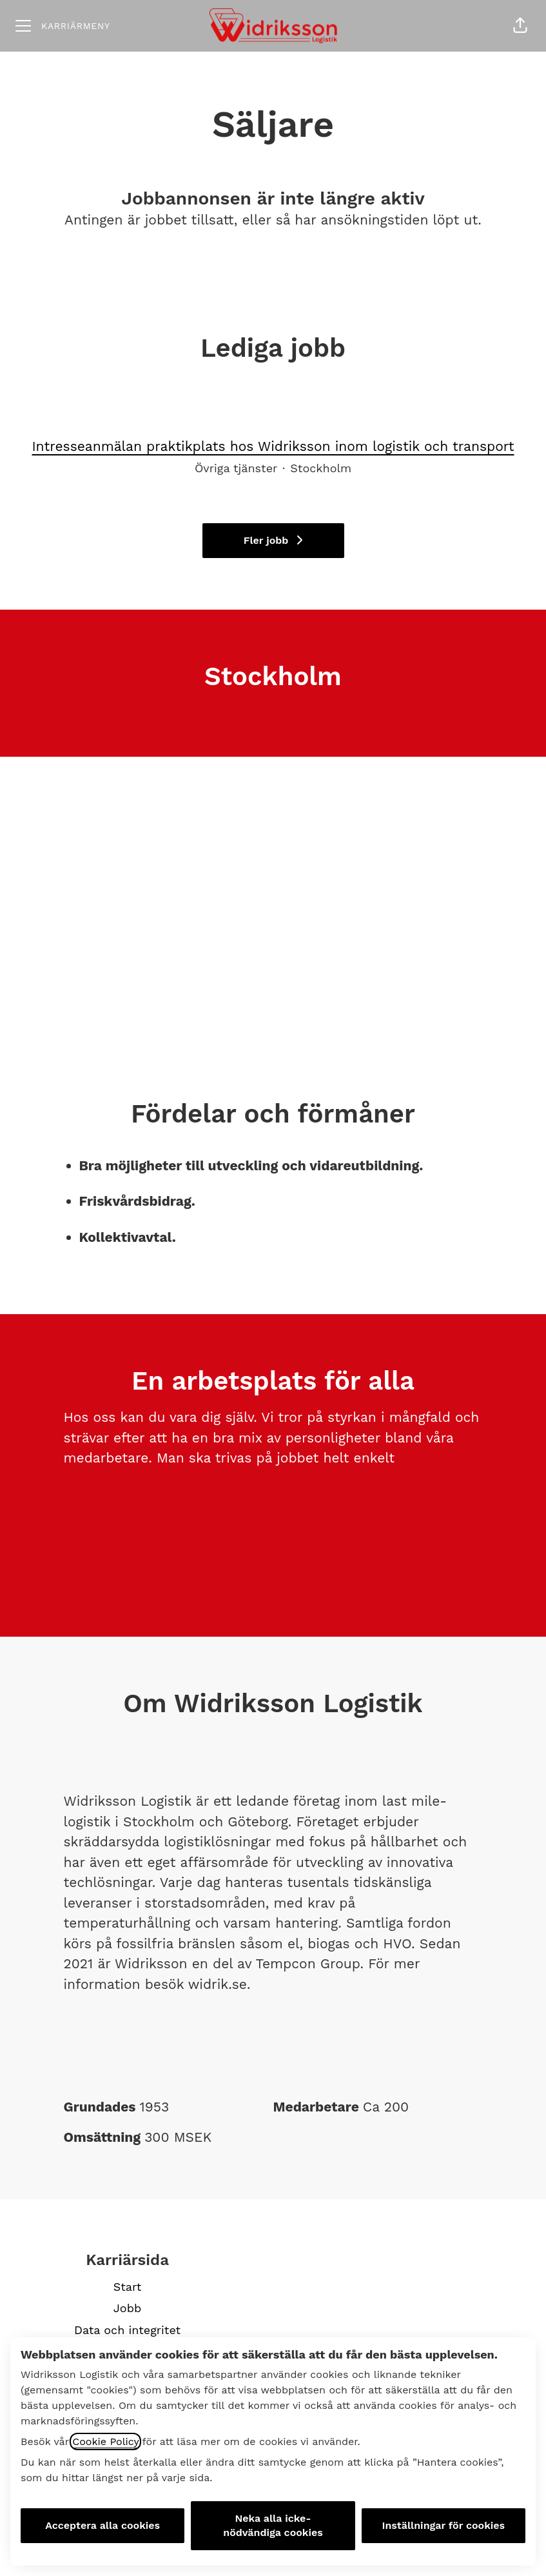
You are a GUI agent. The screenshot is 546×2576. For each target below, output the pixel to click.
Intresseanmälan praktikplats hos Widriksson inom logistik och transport (273, 446)
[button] (520, 26)
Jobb (127, 2308)
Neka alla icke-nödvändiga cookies (272, 2525)
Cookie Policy (105, 2441)
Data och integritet (127, 2330)
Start (127, 2286)
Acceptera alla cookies (102, 2525)
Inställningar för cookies (443, 2525)
